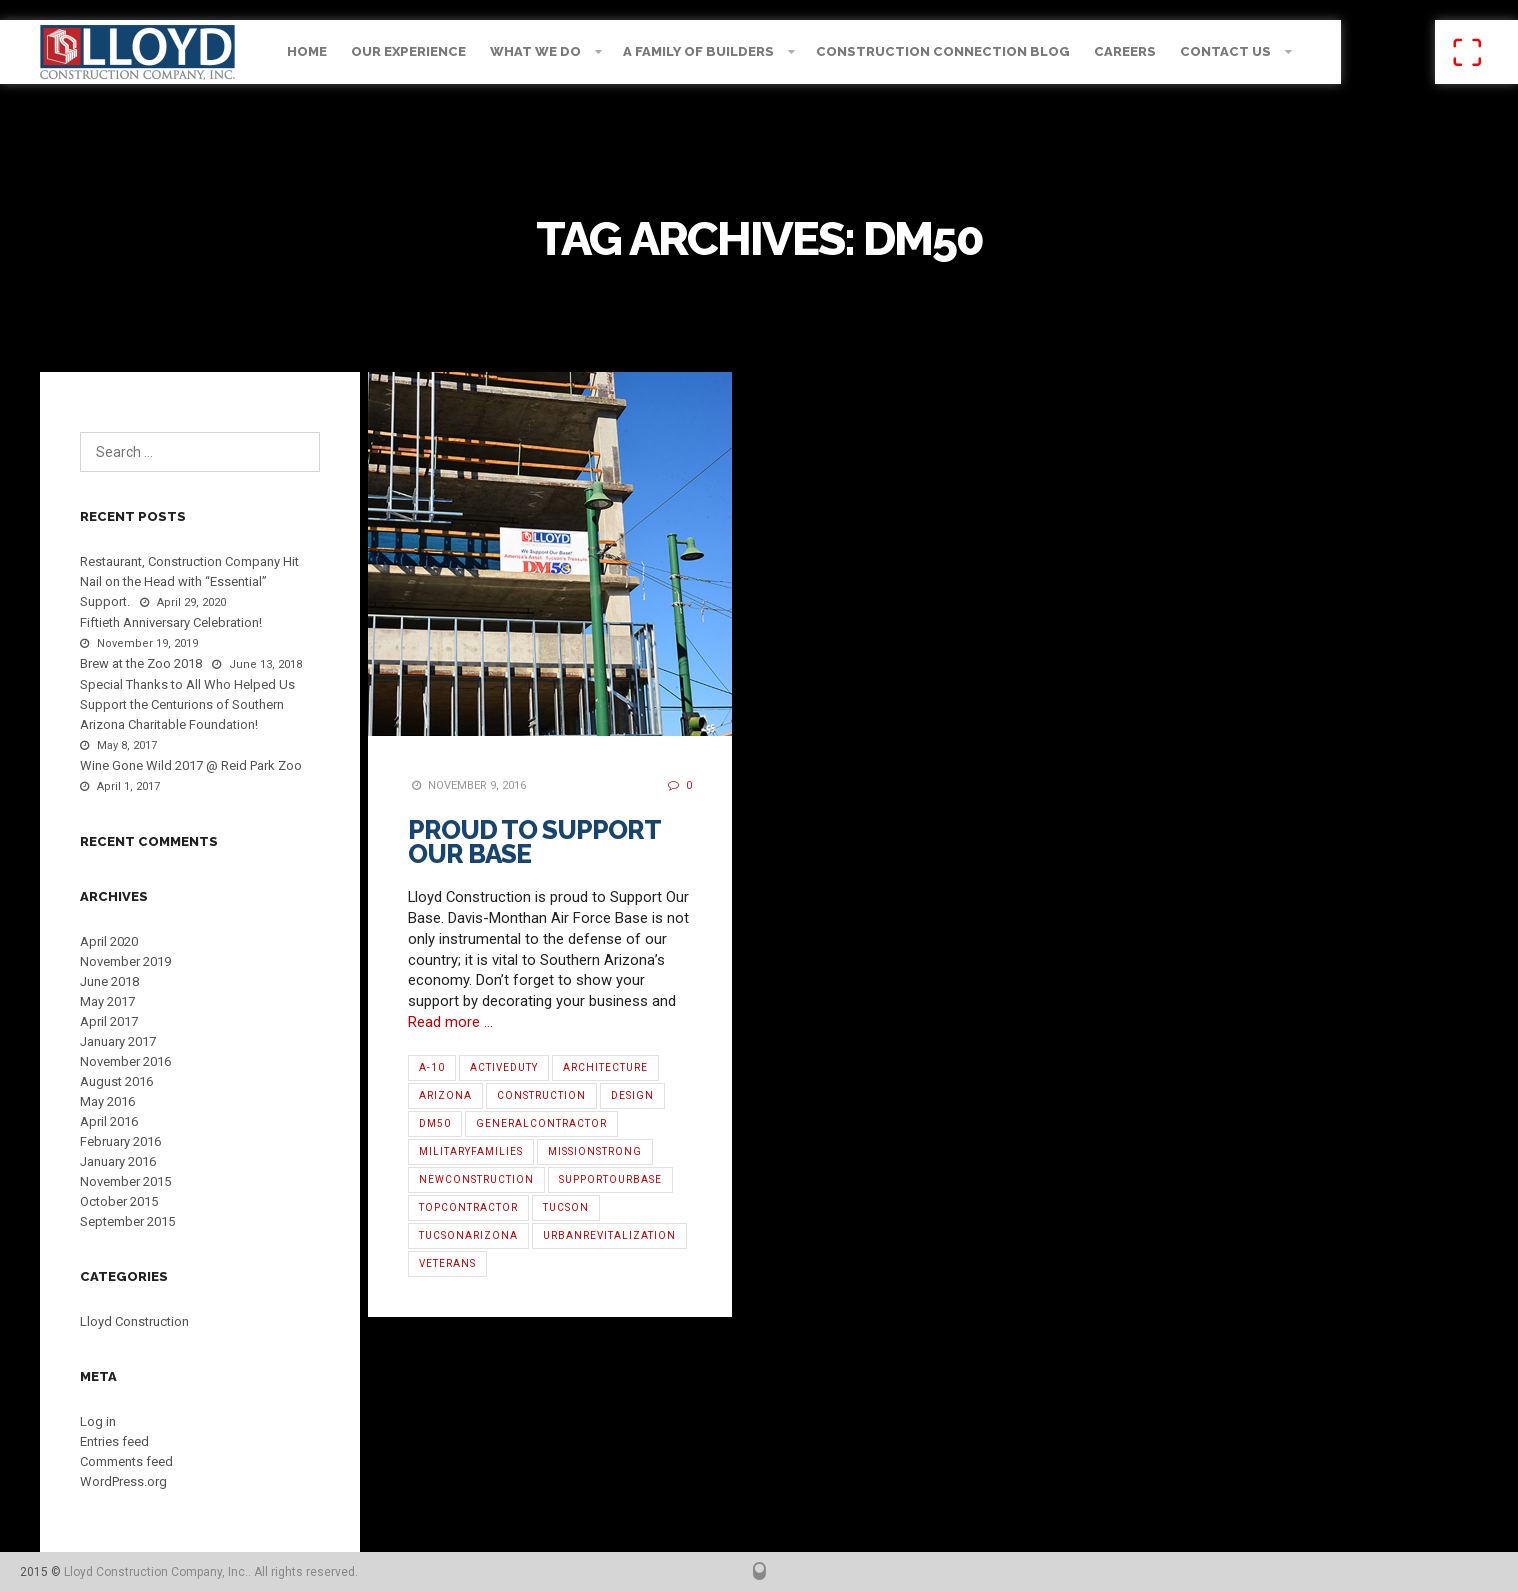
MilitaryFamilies (471, 1151)
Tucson (566, 1207)
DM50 (435, 1123)
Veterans (447, 1263)
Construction (541, 1095)
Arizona (445, 1095)
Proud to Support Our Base (534, 842)
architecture (605, 1067)
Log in (98, 1421)
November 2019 (125, 961)
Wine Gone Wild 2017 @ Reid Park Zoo (191, 765)
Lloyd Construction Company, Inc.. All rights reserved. (211, 1572)
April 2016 (109, 1121)
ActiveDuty (504, 1067)
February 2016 (120, 1141)
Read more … (450, 1022)
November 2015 (125, 1181)
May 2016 (107, 1101)
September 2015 (127, 1221)
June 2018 (109, 981)
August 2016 (116, 1081)
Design (632, 1095)
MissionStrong (595, 1151)
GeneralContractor (541, 1123)
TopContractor (468, 1207)
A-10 (432, 1067)
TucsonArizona (468, 1235)
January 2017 (118, 1041)
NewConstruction (476, 1179)
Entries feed (114, 1441)
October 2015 (119, 1201)
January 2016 (118, 1161)
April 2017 (109, 1021)
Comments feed (126, 1461)
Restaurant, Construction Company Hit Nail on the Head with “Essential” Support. (189, 581)
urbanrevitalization (609, 1235)
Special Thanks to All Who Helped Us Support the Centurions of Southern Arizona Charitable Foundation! (187, 704)
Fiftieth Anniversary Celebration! (171, 622)
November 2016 (125, 1061)
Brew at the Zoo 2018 (141, 663)
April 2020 (109, 941)
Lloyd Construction (134, 1321)
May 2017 (107, 1001)
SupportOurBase (610, 1179)
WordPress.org (123, 1481)
